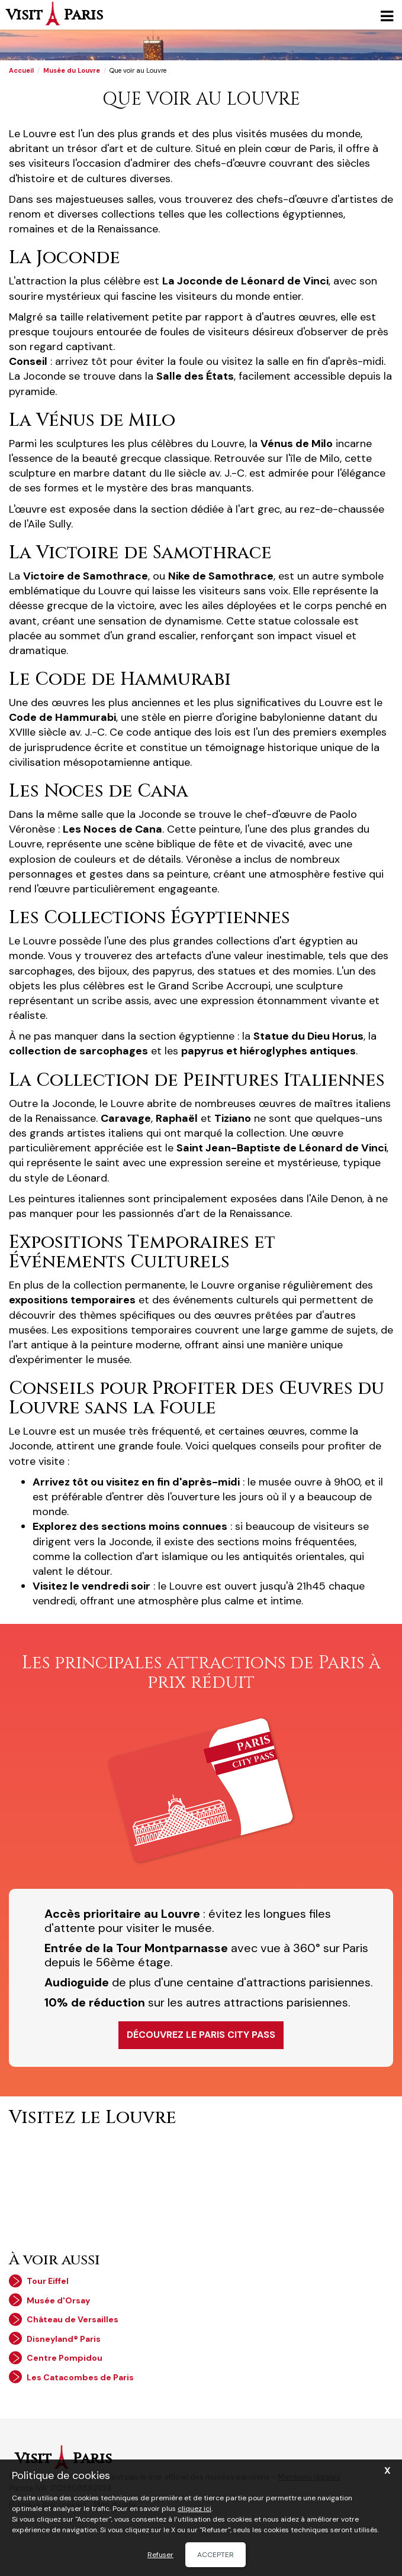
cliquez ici (194, 2508)
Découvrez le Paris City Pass (201, 2034)
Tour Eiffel (48, 2281)
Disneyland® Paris (64, 2339)
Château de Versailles (72, 2319)
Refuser (160, 2554)
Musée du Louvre (71, 70)
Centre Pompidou (64, 2357)
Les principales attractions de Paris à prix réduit (201, 1672)
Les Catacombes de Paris (80, 2377)
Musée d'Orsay (58, 2300)
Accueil (21, 70)
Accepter (215, 2554)
